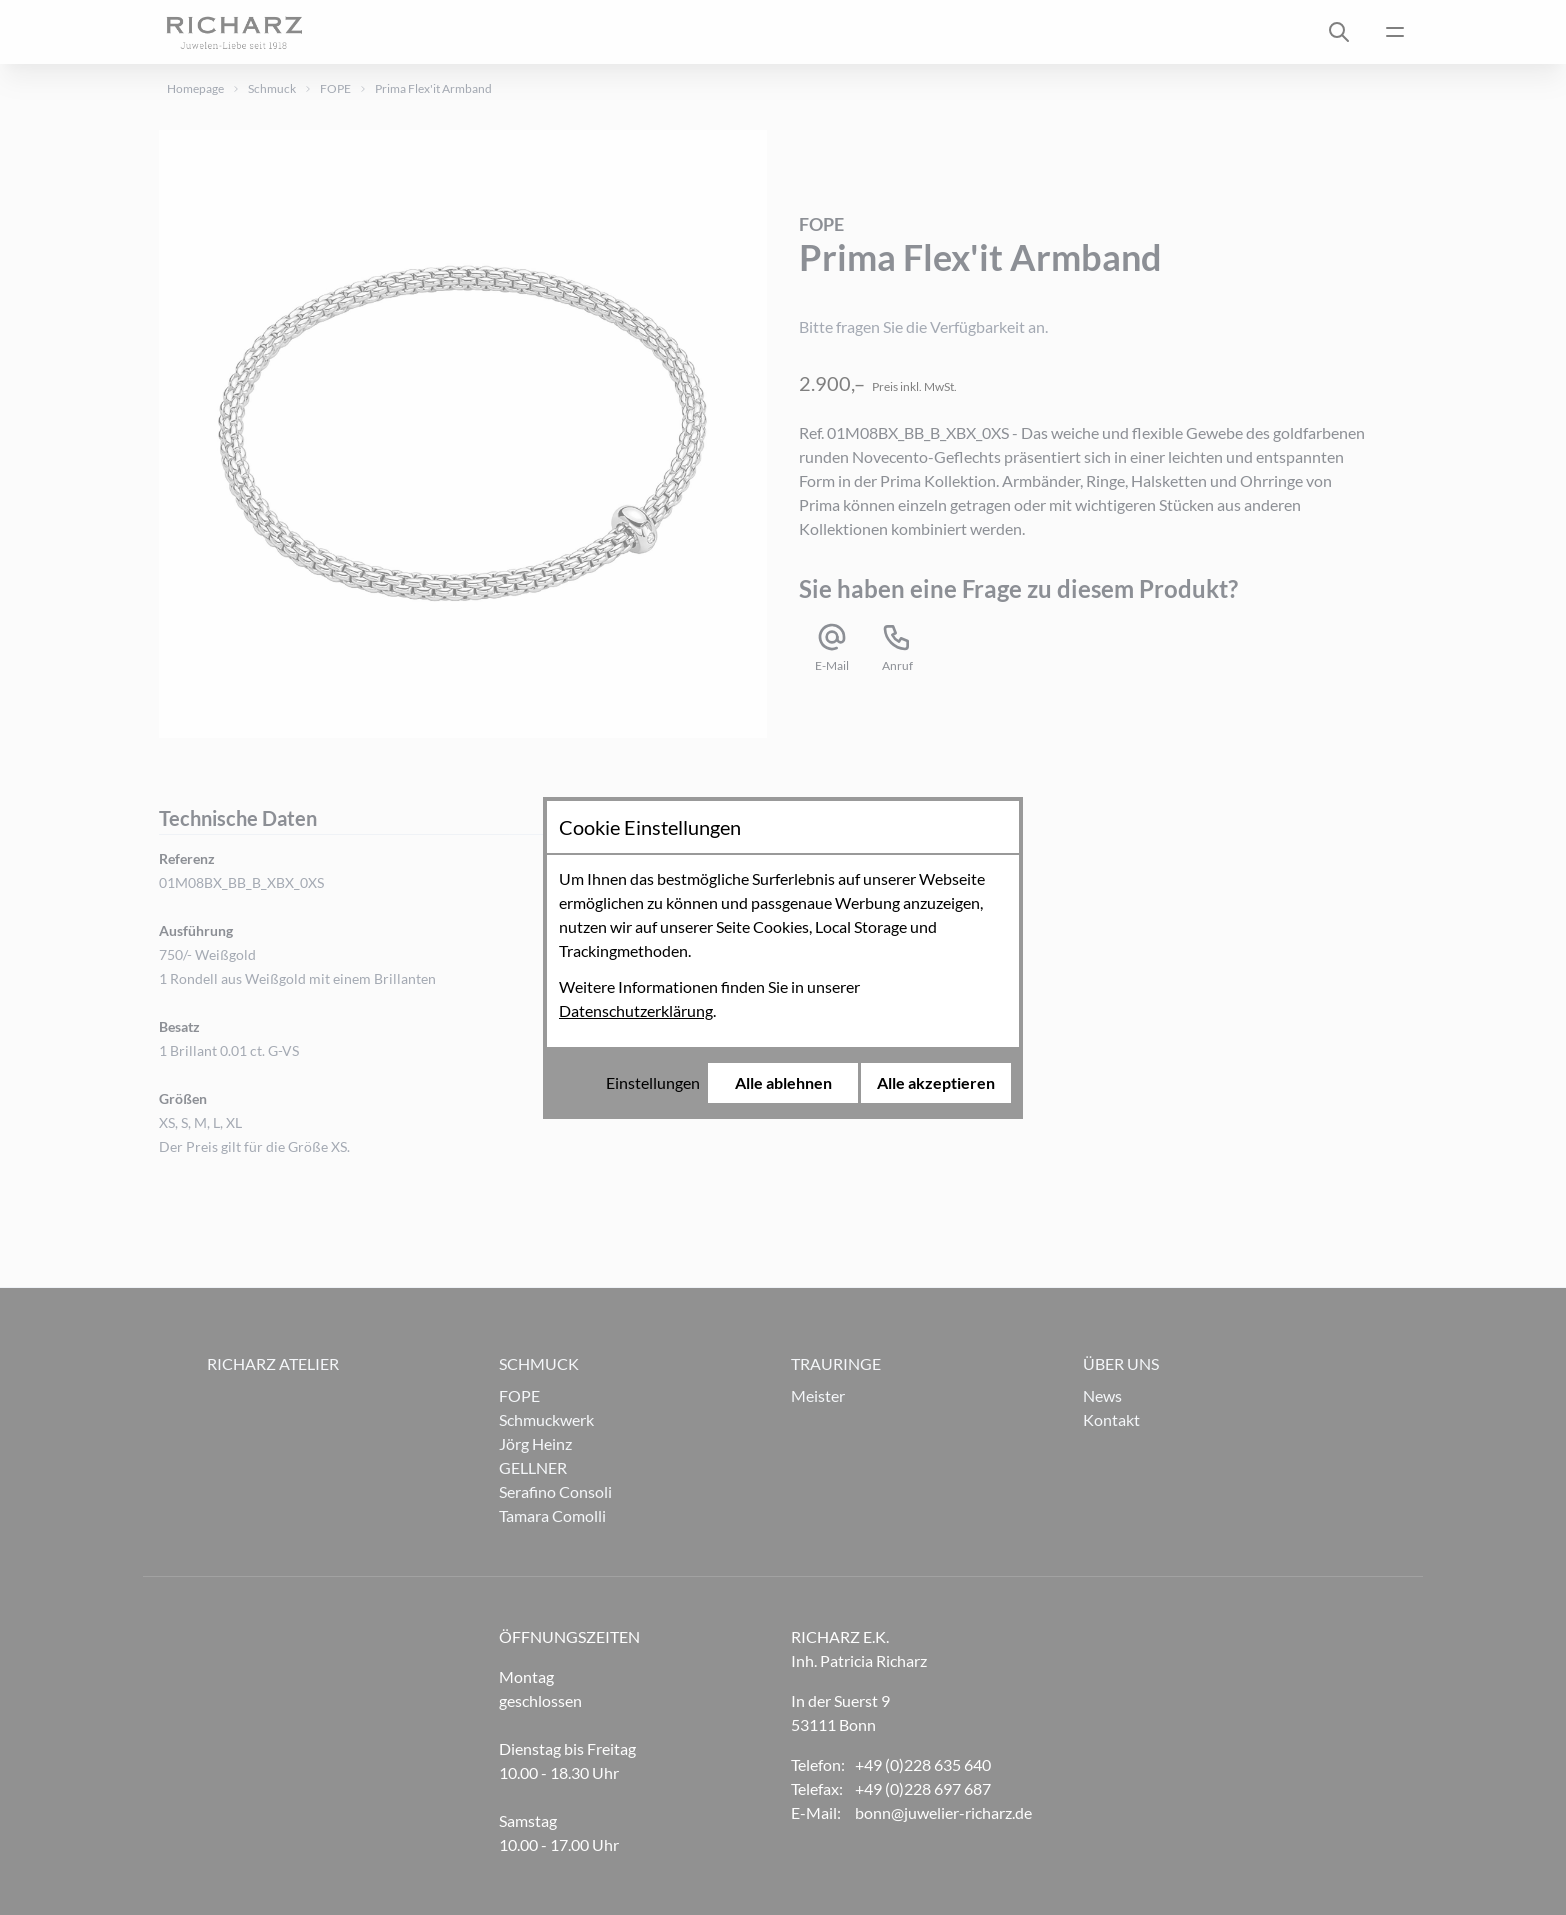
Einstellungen (653, 1082)
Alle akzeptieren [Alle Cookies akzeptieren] (936, 1082)
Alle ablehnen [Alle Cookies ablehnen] (783, 1082)
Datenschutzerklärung (636, 1010)
